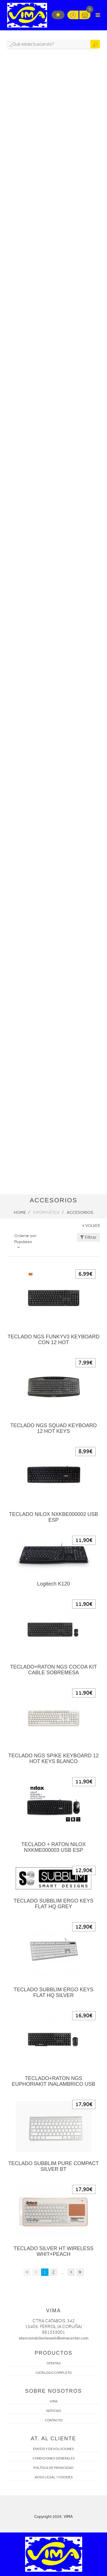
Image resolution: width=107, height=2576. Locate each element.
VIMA (54, 2401)
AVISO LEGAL (45, 2477)
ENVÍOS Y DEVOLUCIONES (53, 2449)
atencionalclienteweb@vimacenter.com (53, 2338)
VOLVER (91, 1225)
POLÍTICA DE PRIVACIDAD (53, 2468)
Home (20, 1212)
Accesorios (80, 1212)
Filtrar (88, 1237)
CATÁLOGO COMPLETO (54, 2373)
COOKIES (65, 2477)
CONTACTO (53, 2420)
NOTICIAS (53, 2411)
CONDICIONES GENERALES (54, 2458)
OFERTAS (54, 2363)
